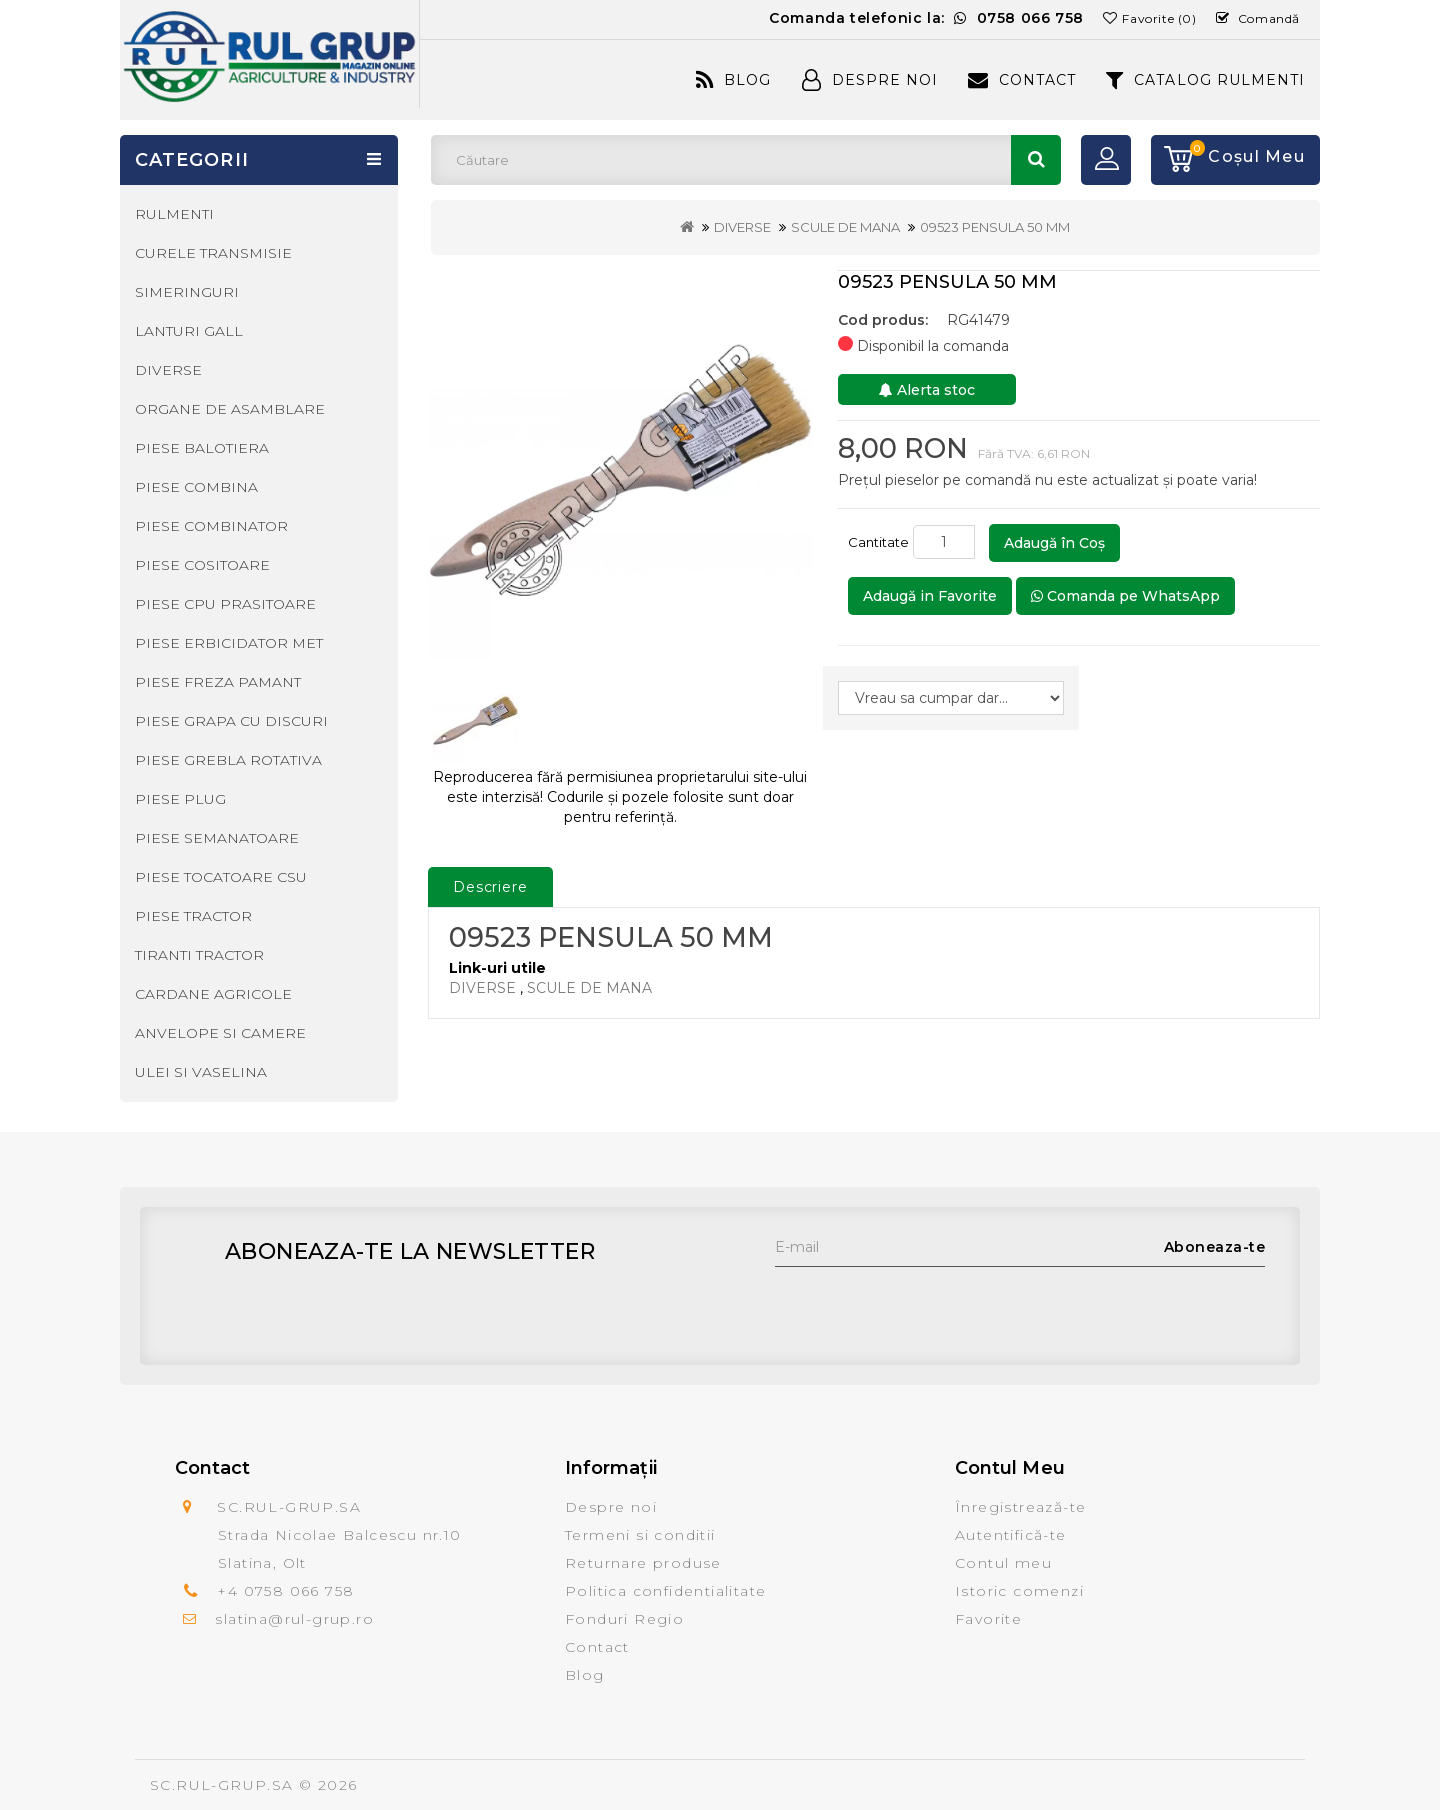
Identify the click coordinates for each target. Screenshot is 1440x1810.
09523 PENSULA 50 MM (995, 227)
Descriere (490, 887)
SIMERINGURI (187, 292)
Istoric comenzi (1019, 1591)
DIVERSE (742, 227)
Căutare (1036, 160)
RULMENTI (174, 214)
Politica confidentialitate (665, 1591)
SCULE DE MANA (845, 227)
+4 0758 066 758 (285, 1591)
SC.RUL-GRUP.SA (222, 1785)
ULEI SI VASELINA (201, 1072)
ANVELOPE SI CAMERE (220, 1033)
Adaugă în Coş (1054, 543)
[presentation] (927, 1306)
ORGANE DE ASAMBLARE (230, 409)
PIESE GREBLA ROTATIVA (228, 760)
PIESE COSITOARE (202, 565)
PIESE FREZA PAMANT (218, 682)
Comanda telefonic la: (926, 18)
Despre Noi (870, 80)
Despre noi (611, 1507)
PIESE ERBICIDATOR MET (229, 643)
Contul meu (1003, 1563)
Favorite (988, 1619)
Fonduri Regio (624, 1619)
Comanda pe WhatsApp (1125, 596)
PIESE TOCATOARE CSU (221, 877)
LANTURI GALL (189, 331)
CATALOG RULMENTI (1205, 80)
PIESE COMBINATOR (211, 526)
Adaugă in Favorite (930, 596)
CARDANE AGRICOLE (213, 994)
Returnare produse (643, 1563)
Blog (733, 80)
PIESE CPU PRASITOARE (225, 604)
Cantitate (878, 542)
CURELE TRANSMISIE (213, 253)
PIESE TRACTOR (193, 916)
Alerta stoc (927, 390)
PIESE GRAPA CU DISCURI (231, 721)
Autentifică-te (1011, 1535)
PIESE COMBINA (196, 487)
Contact (1022, 80)
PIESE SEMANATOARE (217, 838)
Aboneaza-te (1215, 1247)
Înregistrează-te (1020, 1507)
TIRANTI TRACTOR (199, 955)
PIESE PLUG (180, 799)
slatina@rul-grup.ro (294, 1619)
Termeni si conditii (640, 1535)
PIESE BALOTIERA (202, 448)
